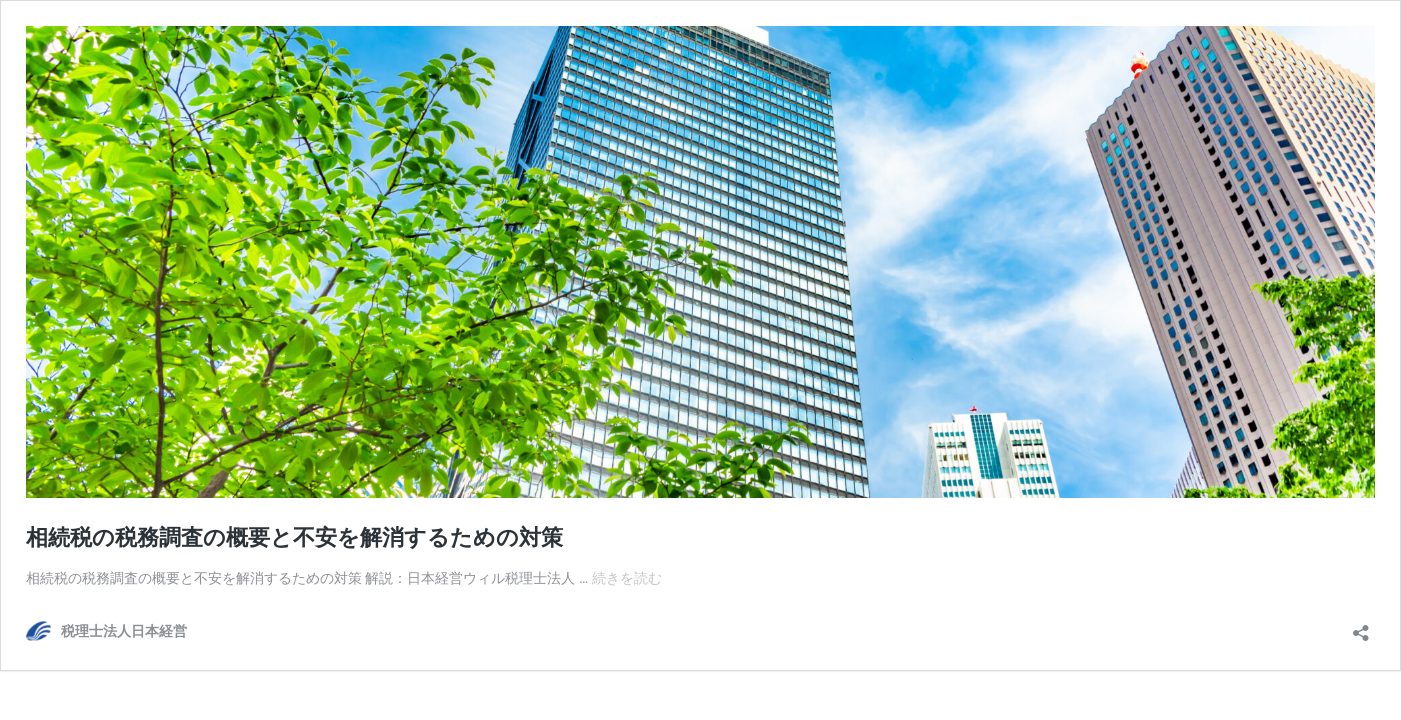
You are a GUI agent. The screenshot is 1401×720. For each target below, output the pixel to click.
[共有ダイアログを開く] (1361, 626)
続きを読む (627, 578)
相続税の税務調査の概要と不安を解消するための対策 (294, 537)
